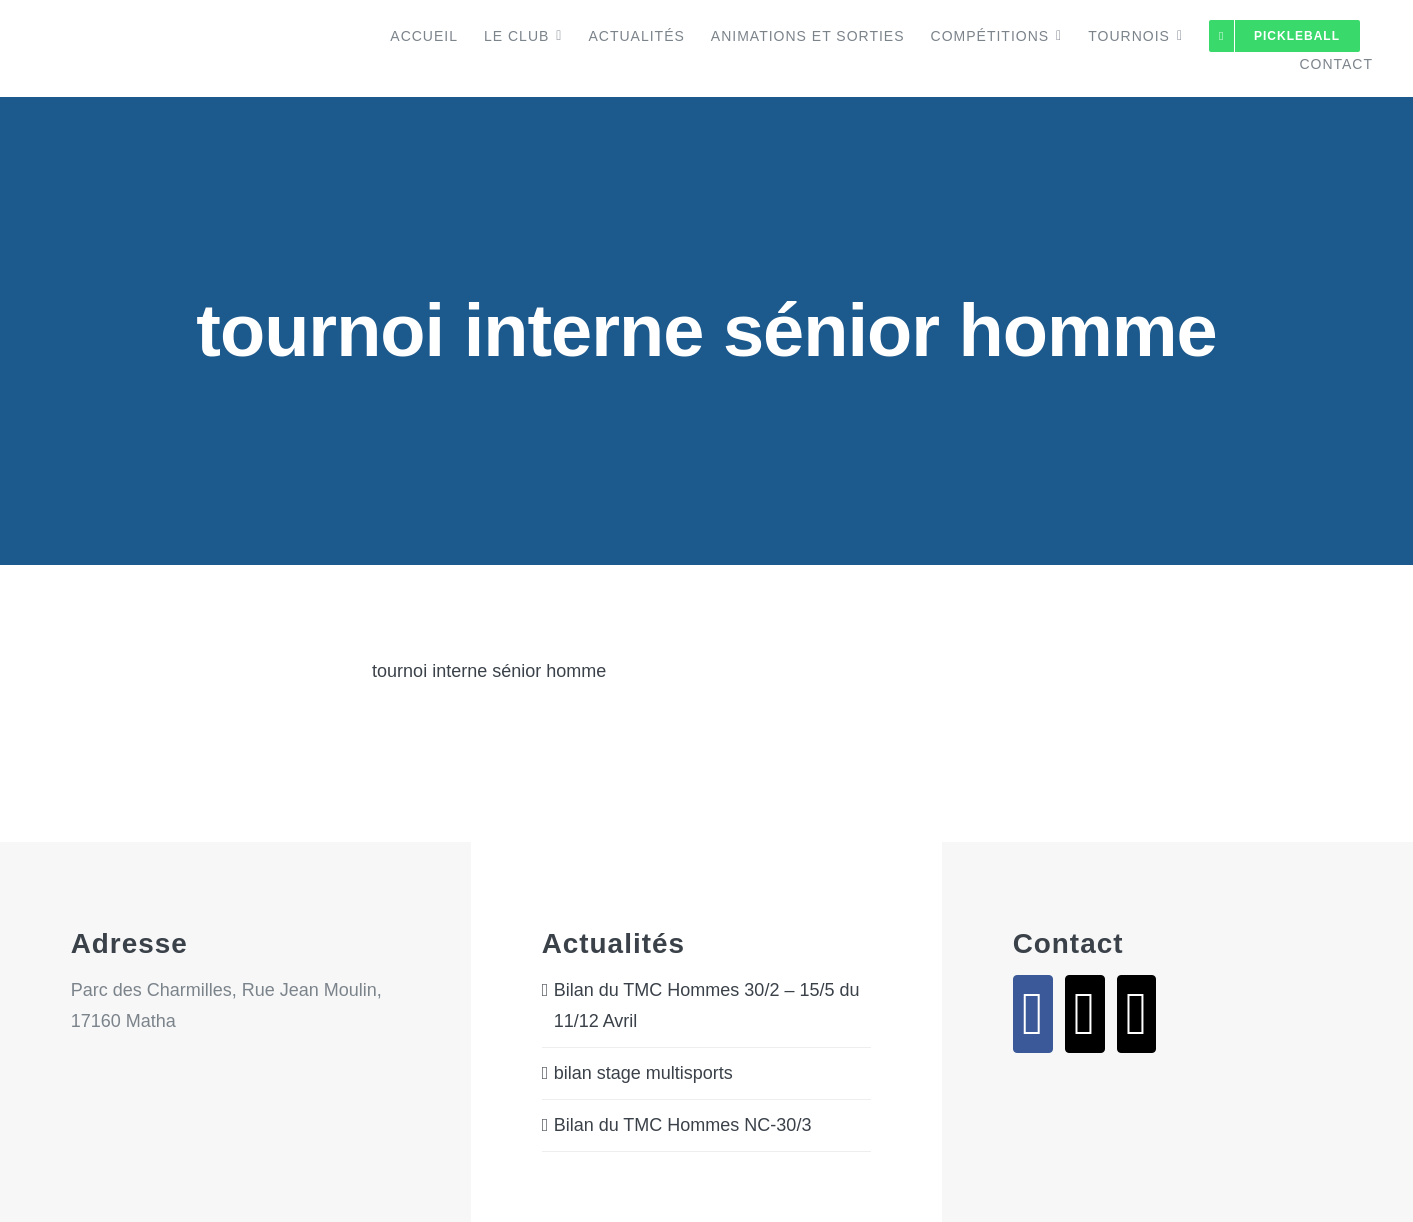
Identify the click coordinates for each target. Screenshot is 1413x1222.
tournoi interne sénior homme (489, 671)
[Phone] (1137, 1014)
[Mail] (1085, 1014)
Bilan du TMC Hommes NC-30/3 (683, 1125)
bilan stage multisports (643, 1073)
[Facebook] (1033, 1014)
